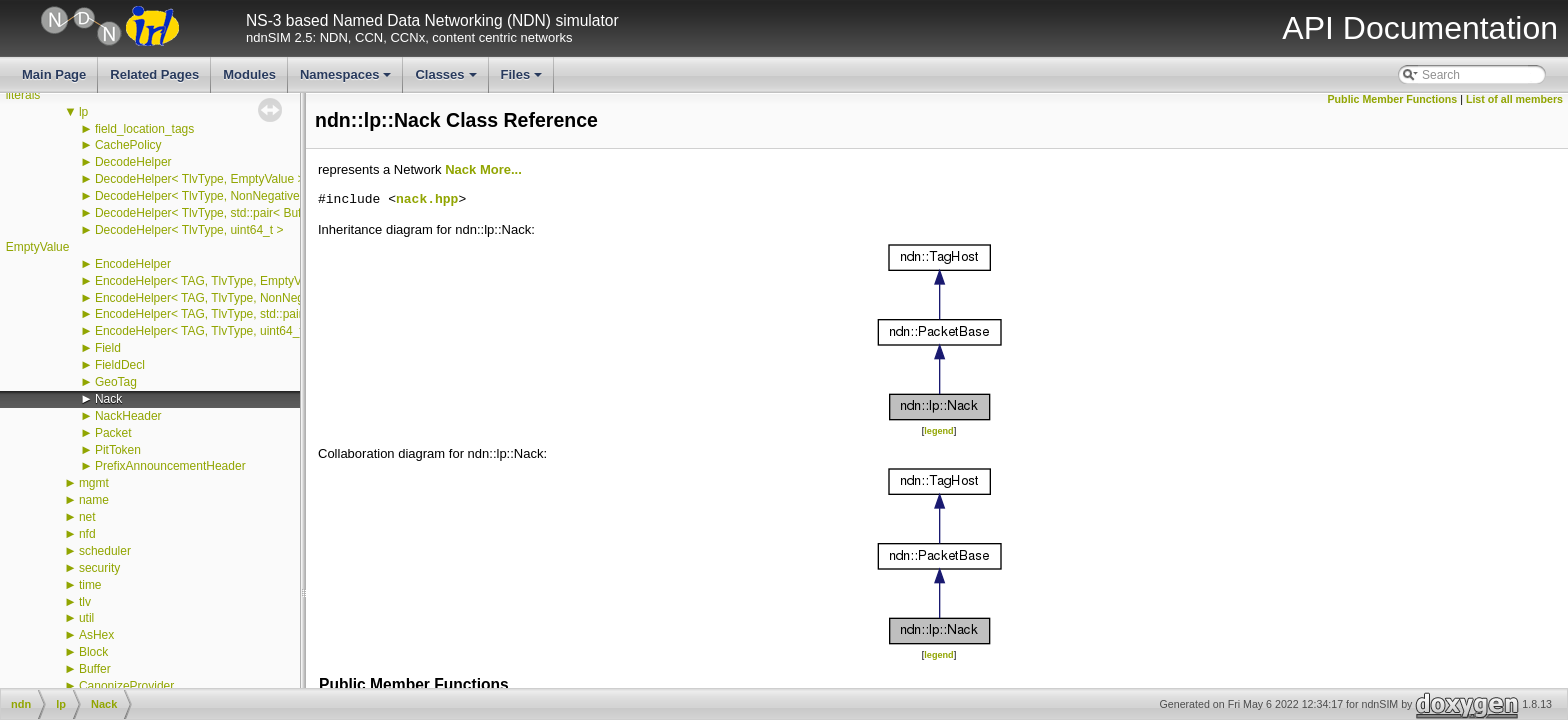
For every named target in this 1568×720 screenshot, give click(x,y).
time (90, 585)
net (87, 517)
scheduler (105, 551)
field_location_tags (144, 129)
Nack (108, 399)
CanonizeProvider (126, 686)
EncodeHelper (133, 264)
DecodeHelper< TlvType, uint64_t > (189, 230)
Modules (249, 74)
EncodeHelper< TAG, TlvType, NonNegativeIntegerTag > (246, 298)
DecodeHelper (133, 162)
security (99, 568)
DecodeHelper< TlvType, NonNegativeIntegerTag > (231, 196)
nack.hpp (427, 200)
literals (23, 95)
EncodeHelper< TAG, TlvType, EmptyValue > (214, 281)
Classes (447, 80)
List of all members (1514, 99)
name (94, 500)
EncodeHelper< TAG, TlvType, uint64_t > (204, 331)
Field (108, 348)
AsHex (96, 635)
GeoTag (116, 382)
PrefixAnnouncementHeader (170, 466)
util (86, 618)
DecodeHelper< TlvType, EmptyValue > (200, 179)
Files (523, 80)
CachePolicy (128, 145)
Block (93, 652)
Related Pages (154, 74)
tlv (85, 602)
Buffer (95, 669)
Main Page (54, 74)
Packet (113, 433)
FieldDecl (120, 365)
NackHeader (128, 416)
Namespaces (347, 80)
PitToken (118, 450)
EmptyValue (38, 247)
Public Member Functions (1393, 99)
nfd (87, 534)
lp (83, 112)
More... (501, 169)
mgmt (94, 483)
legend (938, 431)
